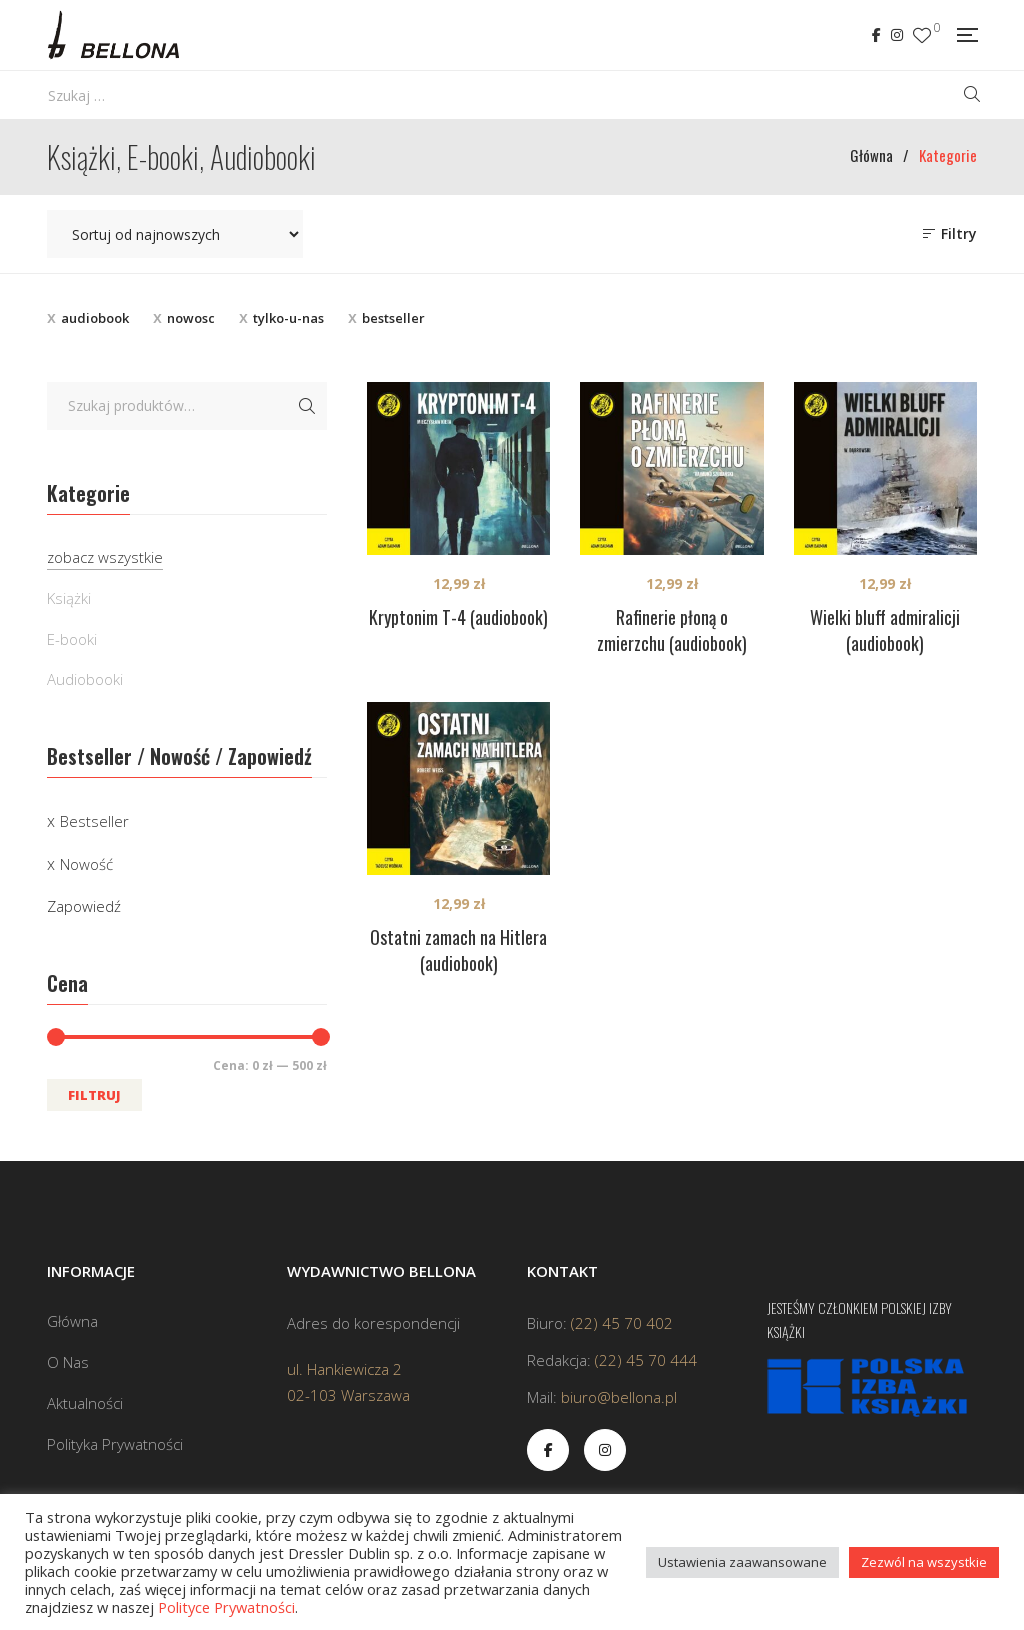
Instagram (897, 35)
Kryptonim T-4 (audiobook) (458, 617)
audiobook (95, 318)
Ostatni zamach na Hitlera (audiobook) (458, 950)
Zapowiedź (84, 906)
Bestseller (94, 821)
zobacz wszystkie (105, 557)
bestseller (393, 318)
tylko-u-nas (288, 318)
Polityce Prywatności (226, 1607)
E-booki (72, 639)
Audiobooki (85, 679)
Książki (69, 598)
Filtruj (94, 1095)
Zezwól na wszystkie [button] (924, 1562)
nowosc (191, 318)
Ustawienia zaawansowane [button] (742, 1562)
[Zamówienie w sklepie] (175, 234)
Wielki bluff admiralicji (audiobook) (885, 630)
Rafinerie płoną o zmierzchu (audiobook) (672, 630)
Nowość (86, 864)
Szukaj (307, 406)
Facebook (876, 35)
